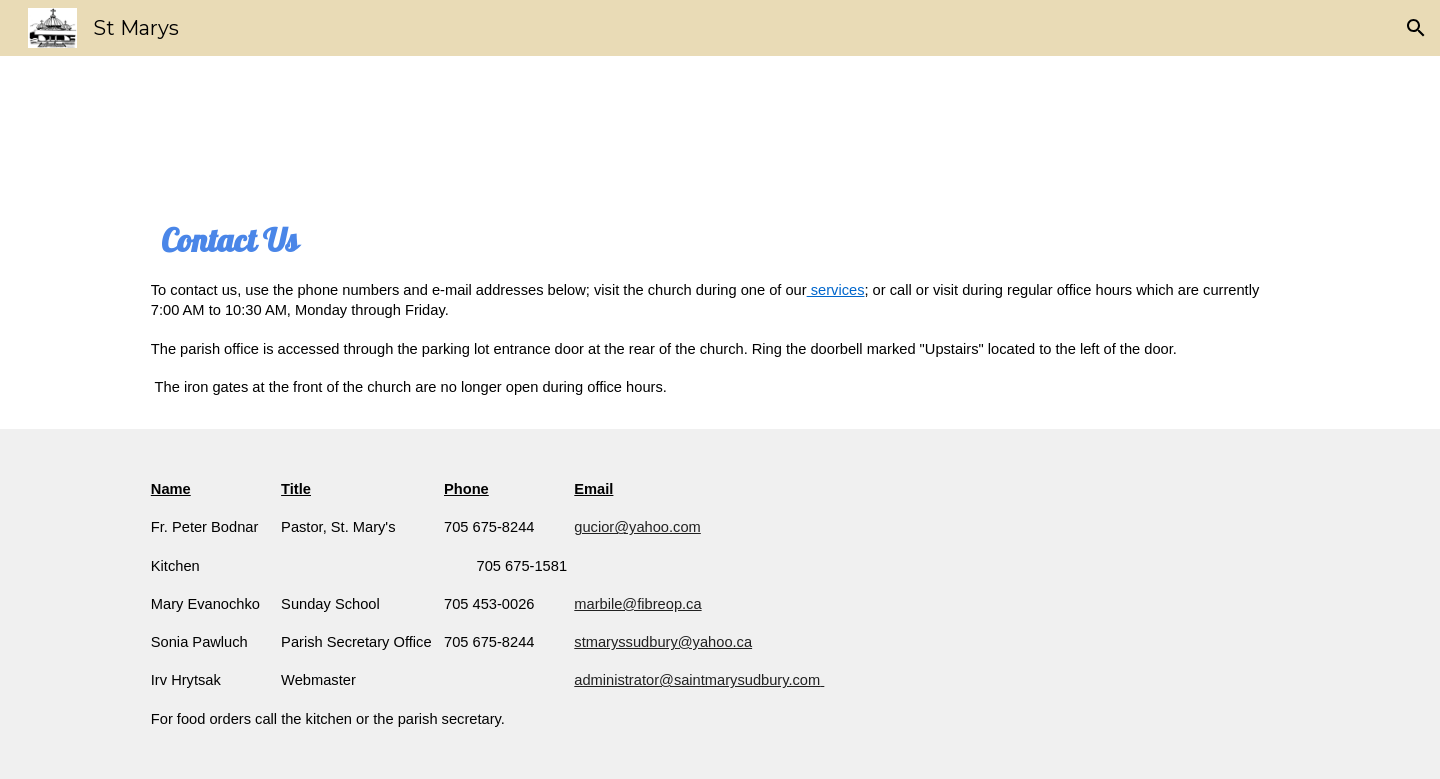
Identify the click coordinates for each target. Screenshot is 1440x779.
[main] (720, 307)
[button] (1416, 28)
